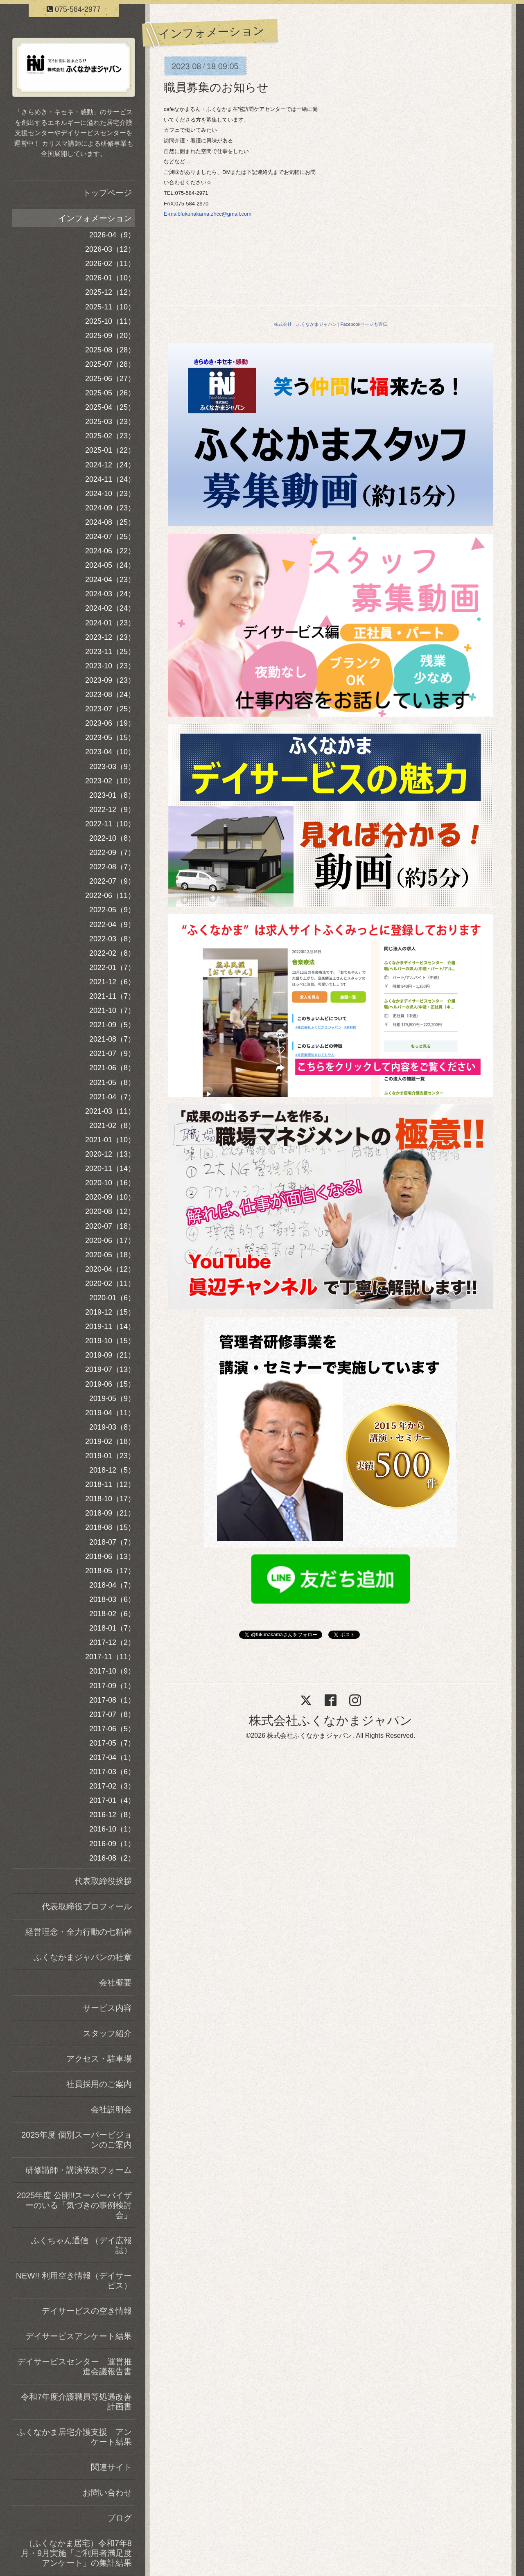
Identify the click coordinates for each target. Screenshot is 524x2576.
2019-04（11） (110, 1413)
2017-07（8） (112, 1714)
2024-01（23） (110, 623)
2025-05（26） (110, 393)
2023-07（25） (110, 709)
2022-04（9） (112, 924)
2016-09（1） (112, 1844)
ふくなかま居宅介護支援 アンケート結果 (74, 2436)
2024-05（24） (110, 565)
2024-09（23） (110, 508)
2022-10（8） (112, 838)
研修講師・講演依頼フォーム (78, 2169)
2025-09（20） (110, 336)
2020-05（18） (110, 1255)
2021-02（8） (112, 1125)
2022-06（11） (110, 895)
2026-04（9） (112, 235)
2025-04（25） (110, 407)
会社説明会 (111, 2109)
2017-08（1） (112, 1700)
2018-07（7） (112, 1542)
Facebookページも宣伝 (364, 324)
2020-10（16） (110, 1183)
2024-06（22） (110, 551)
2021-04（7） (112, 1097)
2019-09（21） (110, 1355)
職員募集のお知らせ (216, 87)
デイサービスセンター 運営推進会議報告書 (74, 2366)
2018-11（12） (110, 1484)
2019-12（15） (110, 1312)
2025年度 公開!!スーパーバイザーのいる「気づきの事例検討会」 (74, 2205)
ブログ (119, 2517)
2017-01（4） (112, 1800)
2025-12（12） (110, 292)
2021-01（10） (110, 1140)
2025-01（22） (110, 450)
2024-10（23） (110, 493)
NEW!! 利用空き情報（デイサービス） (74, 2280)
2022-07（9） (112, 881)
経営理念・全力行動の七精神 (78, 1931)
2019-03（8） (112, 1427)
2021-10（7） (112, 1010)
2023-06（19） (110, 723)
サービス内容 (107, 2007)
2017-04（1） (112, 1757)
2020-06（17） (110, 1240)
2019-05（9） (112, 1398)
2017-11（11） (110, 1657)
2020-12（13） (110, 1154)
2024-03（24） (110, 594)
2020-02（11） (110, 1283)
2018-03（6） (112, 1599)
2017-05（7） (112, 1743)
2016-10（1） (112, 1829)
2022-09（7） (112, 852)
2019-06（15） (110, 1384)
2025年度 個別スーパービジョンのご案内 (76, 2139)
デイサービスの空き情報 (87, 2310)
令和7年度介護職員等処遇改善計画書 (76, 2401)
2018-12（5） (112, 1470)
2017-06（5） (112, 1729)
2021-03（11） (110, 1111)
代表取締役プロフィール (87, 1906)
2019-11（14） (110, 1326)
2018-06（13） (110, 1556)
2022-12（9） (112, 809)
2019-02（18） (110, 1441)
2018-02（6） (112, 1614)
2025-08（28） (110, 350)
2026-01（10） (110, 278)
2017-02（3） (112, 1786)
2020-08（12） (110, 1211)
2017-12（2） (112, 1642)
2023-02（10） (110, 781)
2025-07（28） (110, 364)
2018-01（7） (112, 1628)
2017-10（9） (112, 1671)
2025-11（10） (110, 307)
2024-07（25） (110, 536)
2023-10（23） (110, 666)
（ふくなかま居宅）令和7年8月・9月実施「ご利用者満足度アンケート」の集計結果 (76, 2553)
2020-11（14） (110, 1168)
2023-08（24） (110, 694)
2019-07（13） (110, 1369)
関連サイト (111, 2467)
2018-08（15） (110, 1527)
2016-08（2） (112, 1858)
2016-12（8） (112, 1815)
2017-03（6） (112, 1772)
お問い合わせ (107, 2492)
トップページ (107, 192)
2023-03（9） (112, 766)
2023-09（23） (110, 680)
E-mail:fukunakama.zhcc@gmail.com (207, 214)
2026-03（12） (110, 249)
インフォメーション (95, 218)
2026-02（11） (110, 263)
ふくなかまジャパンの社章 (83, 1957)
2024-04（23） (110, 579)
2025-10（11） (110, 321)
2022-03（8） (112, 939)
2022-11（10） (110, 824)
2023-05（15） (110, 737)
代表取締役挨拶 (103, 1881)
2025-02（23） (110, 436)
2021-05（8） (112, 1082)
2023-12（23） (110, 637)
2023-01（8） (112, 795)
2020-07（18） (110, 1226)
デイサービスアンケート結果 (78, 2336)
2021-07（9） (112, 1053)
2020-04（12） (110, 1269)
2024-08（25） (110, 522)
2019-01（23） (110, 1456)
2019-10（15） (110, 1341)
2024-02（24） (110, 608)
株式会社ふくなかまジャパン (330, 1720)
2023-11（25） (110, 651)
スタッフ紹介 (107, 2033)
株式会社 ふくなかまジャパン (305, 324)
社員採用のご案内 (99, 2084)
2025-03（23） (110, 421)
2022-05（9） (112, 910)
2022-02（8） (112, 953)
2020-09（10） (110, 1197)
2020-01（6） (112, 1298)
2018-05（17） (110, 1571)
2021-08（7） (112, 1039)
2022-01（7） (112, 967)
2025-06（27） (110, 378)
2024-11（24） (110, 479)
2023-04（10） (110, 752)
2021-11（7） (112, 996)
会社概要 (115, 1982)
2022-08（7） (112, 867)
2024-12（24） (110, 465)
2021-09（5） (112, 1025)
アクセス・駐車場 (99, 2058)
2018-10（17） (110, 1499)
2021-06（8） (112, 1068)
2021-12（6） (112, 982)
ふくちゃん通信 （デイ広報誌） (81, 2245)
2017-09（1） (112, 1686)
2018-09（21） (110, 1513)
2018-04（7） (112, 1585)
